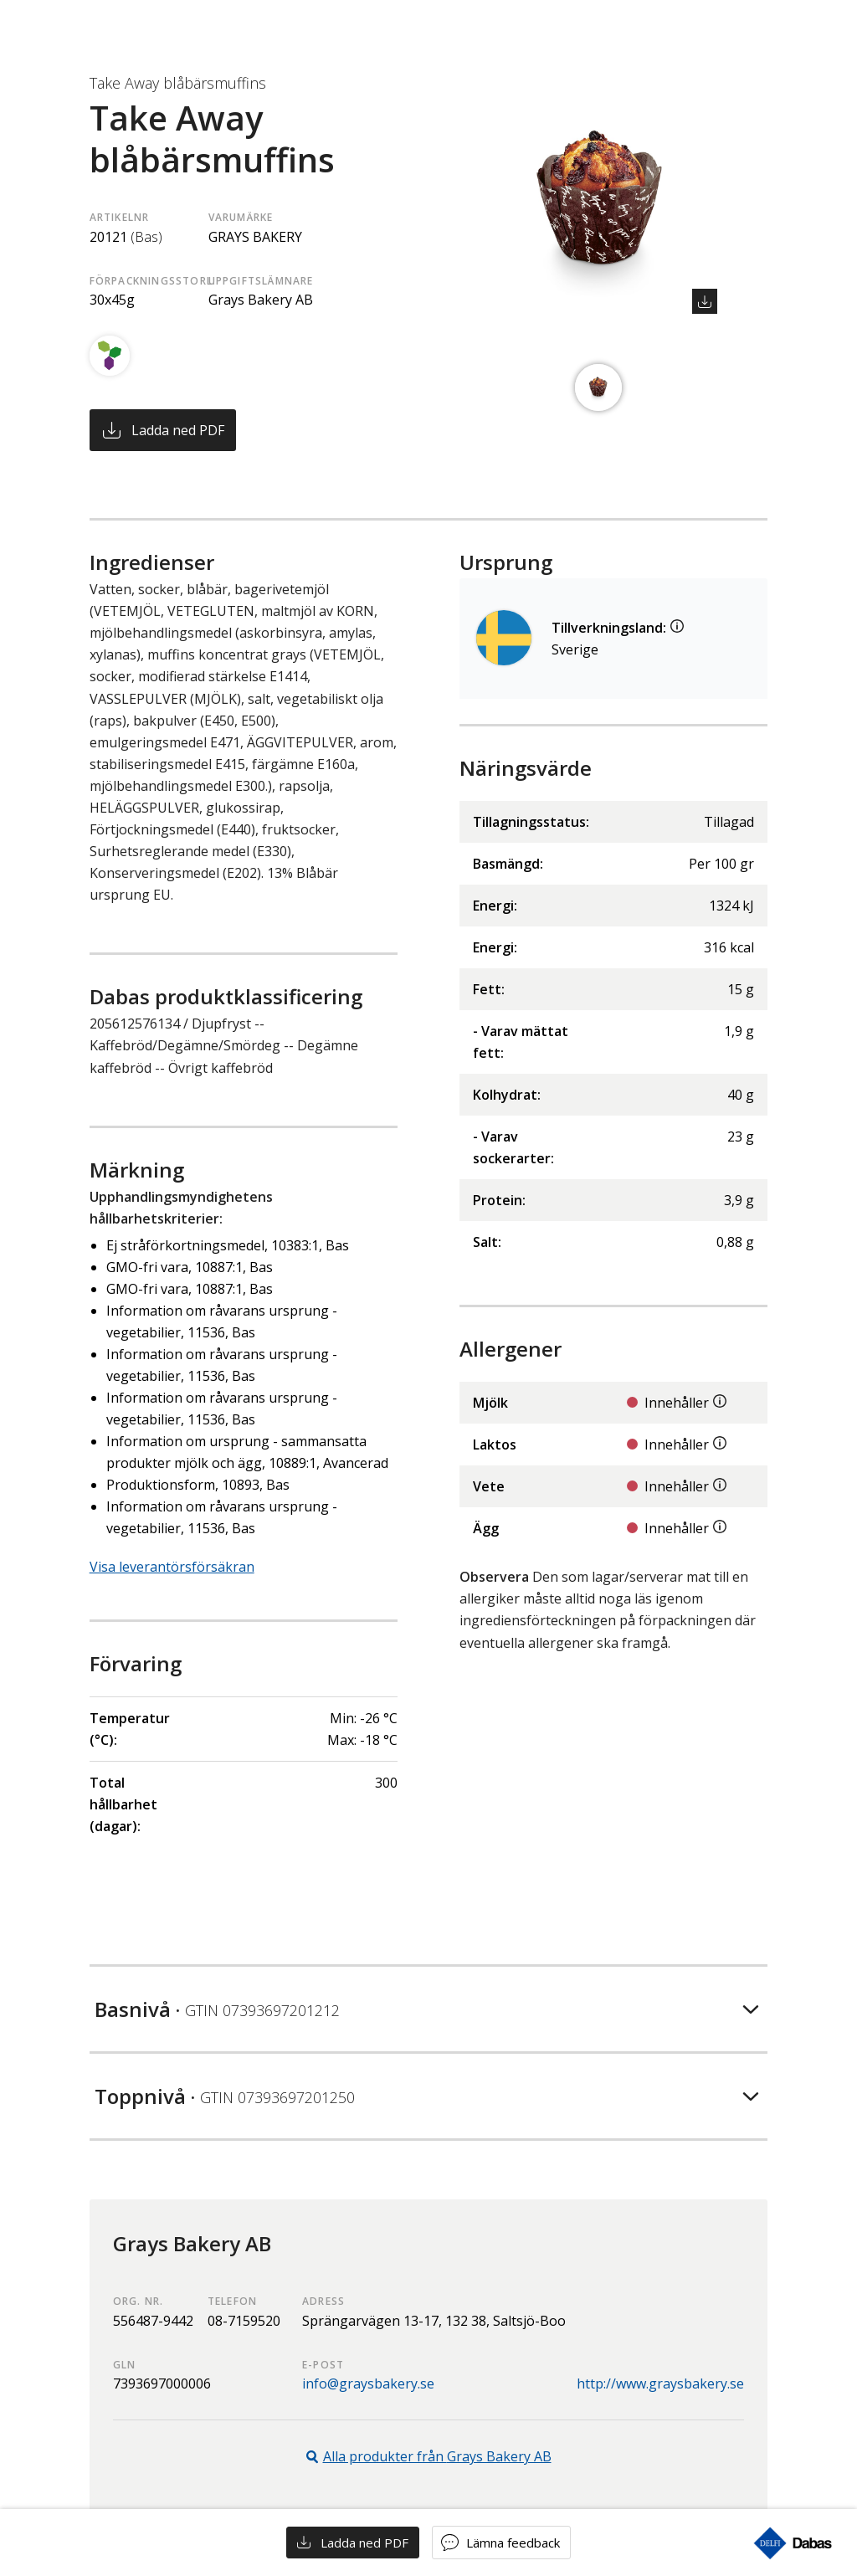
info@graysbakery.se (368, 2383)
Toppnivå (225, 2096)
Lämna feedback (513, 2542)
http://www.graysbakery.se (660, 2383)
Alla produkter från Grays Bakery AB (437, 2456)
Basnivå (217, 2009)
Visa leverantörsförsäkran (172, 1566)
